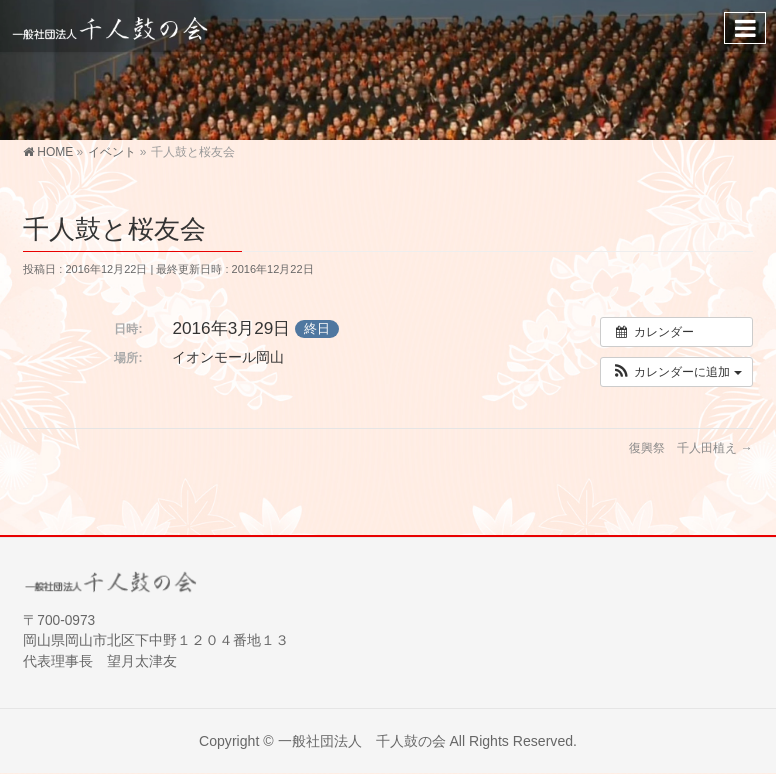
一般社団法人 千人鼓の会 (362, 741)
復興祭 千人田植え (690, 448)
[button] (676, 372)
